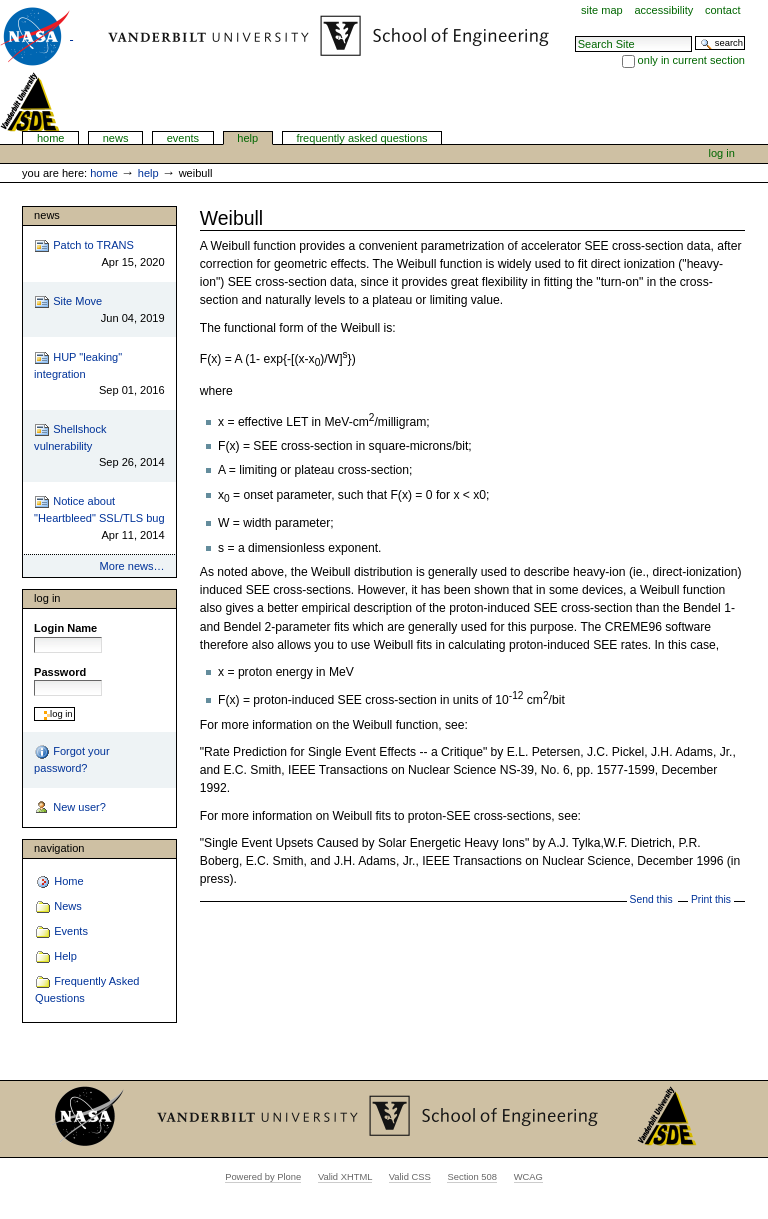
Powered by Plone (263, 1177)
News (116, 138)
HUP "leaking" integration (99, 374)
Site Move (99, 310)
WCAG (528, 1177)
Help (247, 138)
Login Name (65, 628)
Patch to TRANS (99, 254)
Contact (723, 10)
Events (183, 138)
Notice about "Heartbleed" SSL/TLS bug (99, 518)
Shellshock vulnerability (99, 446)
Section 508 (472, 1177)
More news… (132, 566)
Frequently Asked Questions (361, 138)
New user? (70, 808)
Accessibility (663, 10)
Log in (722, 153)
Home (51, 138)
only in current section (691, 60)
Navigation (59, 848)
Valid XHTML (345, 1177)
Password (60, 672)
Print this (711, 899)
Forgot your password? (71, 759)
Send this (651, 899)
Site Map (602, 10)
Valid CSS (410, 1177)
